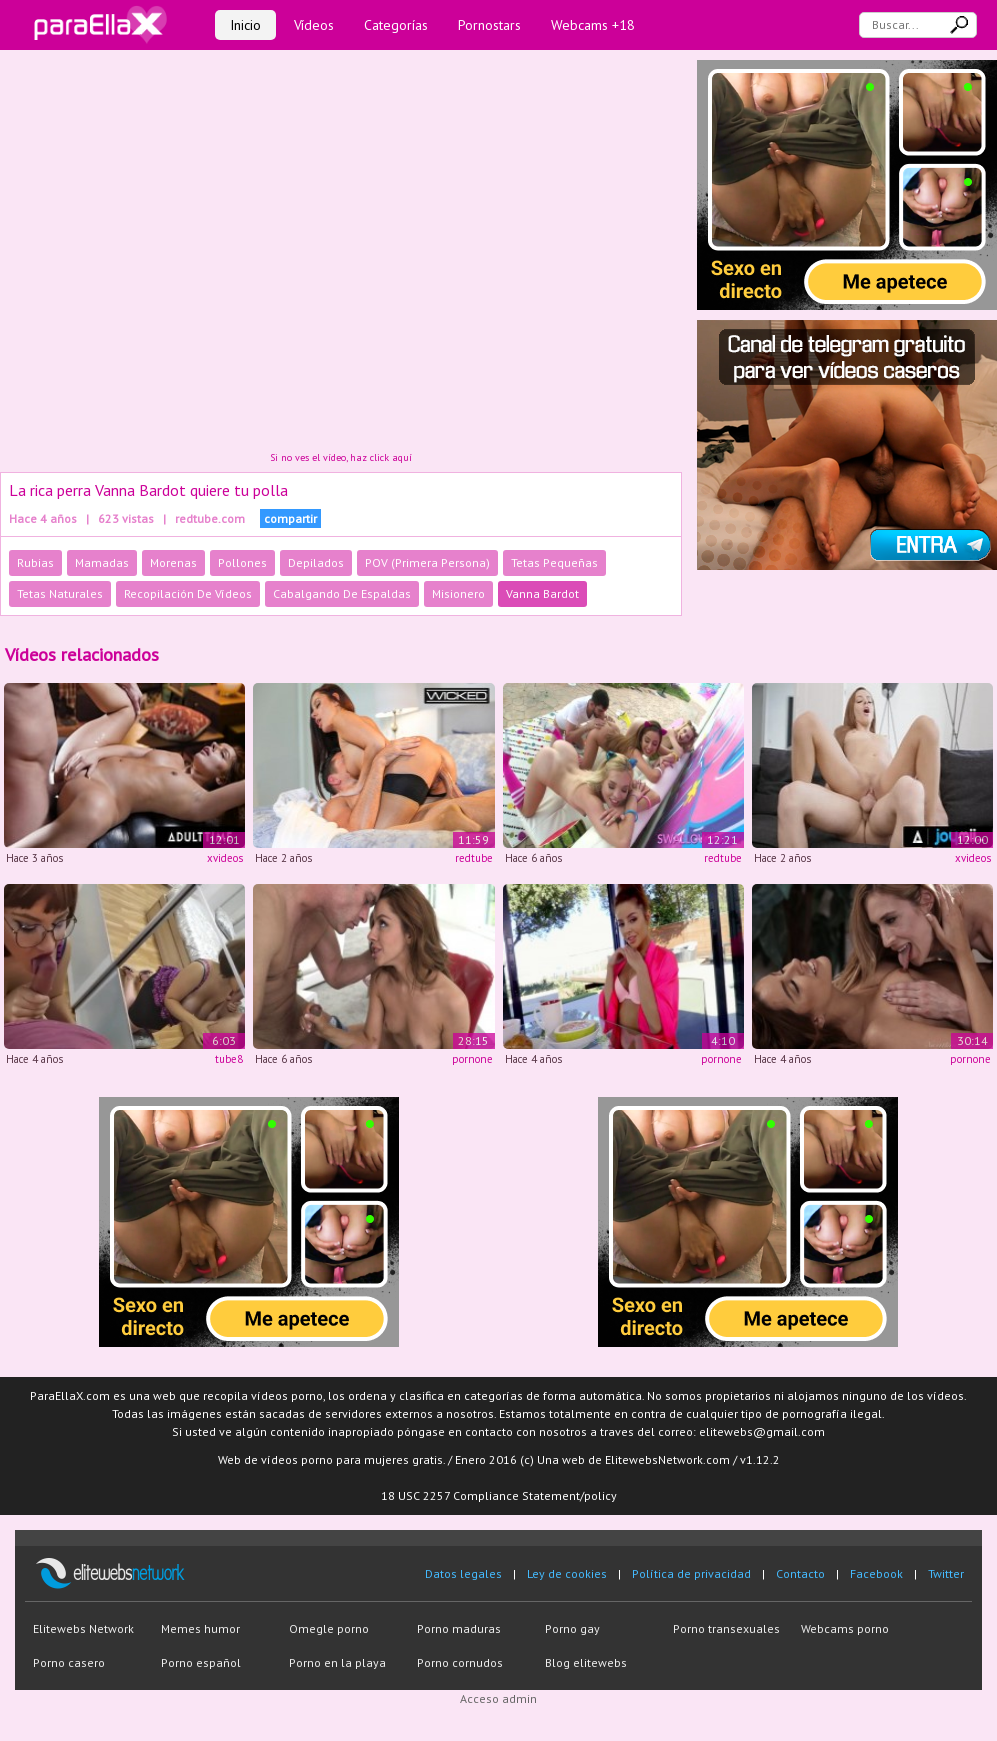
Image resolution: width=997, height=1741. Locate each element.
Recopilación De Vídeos (188, 593)
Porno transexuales (726, 1628)
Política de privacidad (691, 1573)
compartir (290, 518)
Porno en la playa (337, 1662)
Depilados (316, 562)
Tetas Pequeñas (554, 562)
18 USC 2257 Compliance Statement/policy (499, 1495)
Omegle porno (329, 1628)
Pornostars (489, 25)
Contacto (800, 1573)
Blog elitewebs (586, 1662)
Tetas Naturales (60, 593)
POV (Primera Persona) (427, 562)
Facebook (876, 1573)
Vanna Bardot (542, 593)
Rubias (35, 562)
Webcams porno (845, 1628)
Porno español (201, 1662)
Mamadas (102, 562)
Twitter (946, 1573)
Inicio (245, 25)
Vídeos (314, 25)
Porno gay (572, 1628)
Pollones (242, 562)
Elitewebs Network (83, 1628)
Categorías (396, 25)
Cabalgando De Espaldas (342, 593)
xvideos (225, 858)
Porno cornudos (460, 1662)
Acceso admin (498, 1698)
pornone (472, 1059)
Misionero (458, 593)
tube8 (229, 1059)
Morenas (173, 562)
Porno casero (69, 1662)
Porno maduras (459, 1628)
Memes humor (200, 1628)
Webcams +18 (593, 25)
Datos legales (463, 1573)
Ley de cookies (567, 1573)
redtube (474, 858)
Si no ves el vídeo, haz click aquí (341, 457)
